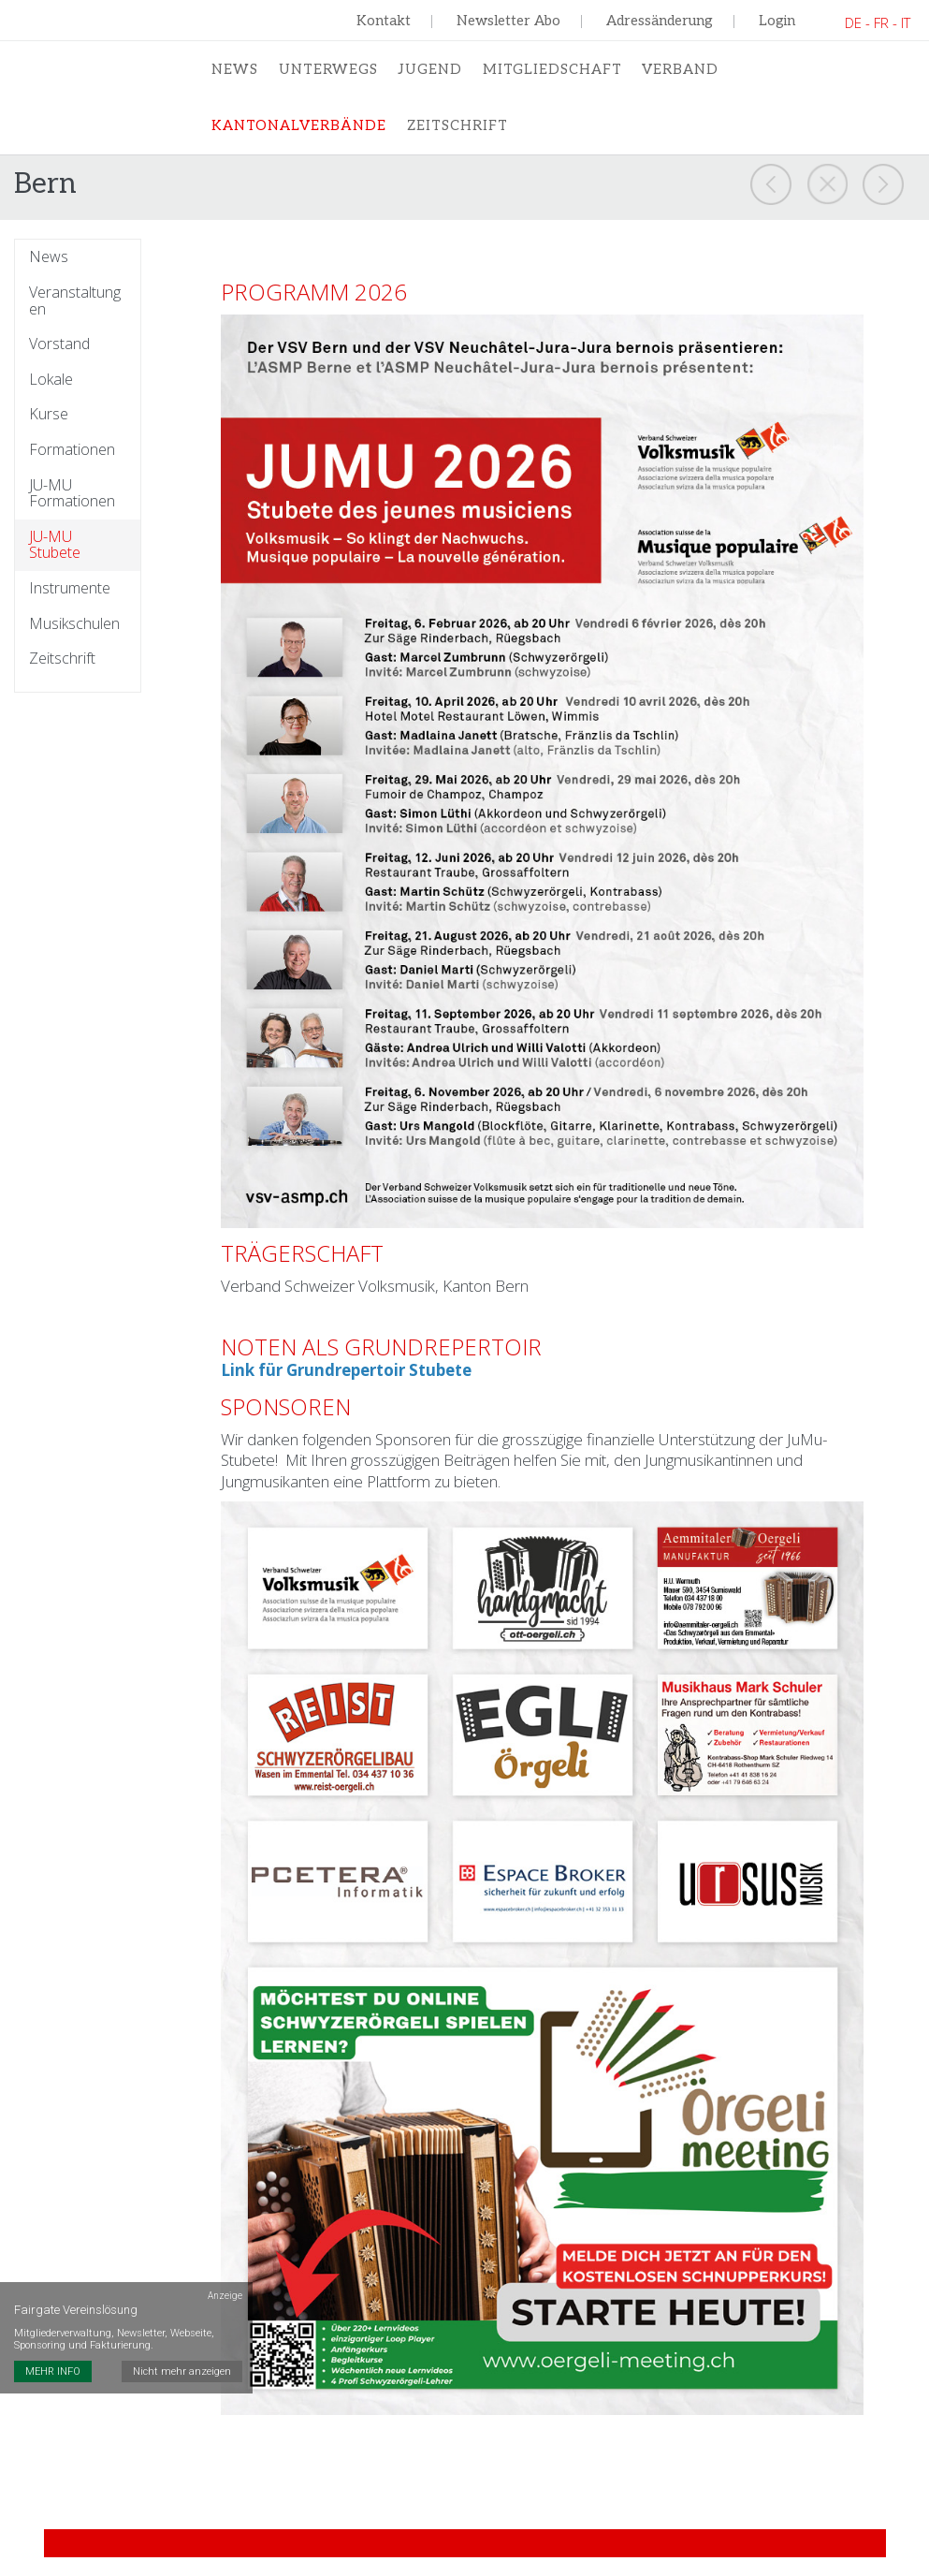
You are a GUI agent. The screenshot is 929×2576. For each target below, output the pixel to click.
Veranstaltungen (75, 313)
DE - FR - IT (877, 22)
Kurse (48, 426)
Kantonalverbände (298, 131)
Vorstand (59, 356)
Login (777, 20)
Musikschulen (74, 635)
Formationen (72, 462)
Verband (676, 71)
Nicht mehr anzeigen (183, 2298)
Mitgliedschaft (548, 71)
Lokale (51, 391)
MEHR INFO (52, 2298)
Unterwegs (326, 71)
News (233, 71)
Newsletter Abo (508, 20)
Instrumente (69, 601)
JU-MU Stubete (54, 556)
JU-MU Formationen (72, 505)
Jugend (427, 71)
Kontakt (383, 20)
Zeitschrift (458, 131)
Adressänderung (659, 20)
